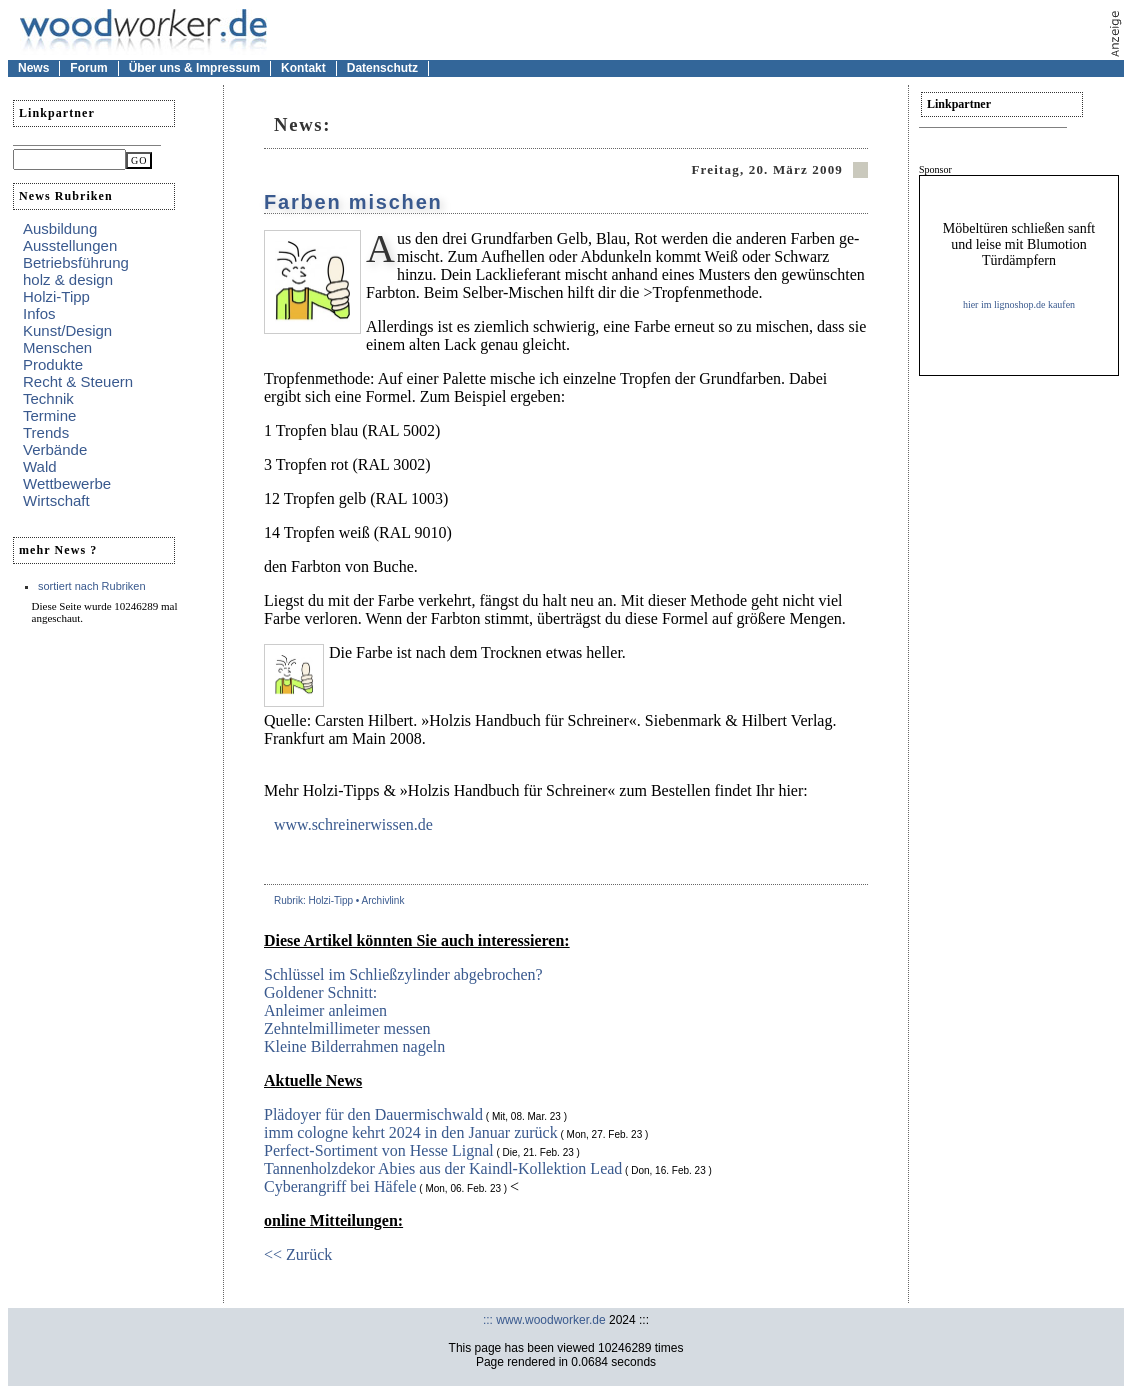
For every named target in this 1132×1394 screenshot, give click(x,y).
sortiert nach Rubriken (92, 586)
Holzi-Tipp (56, 296)
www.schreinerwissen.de (353, 824)
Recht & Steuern (78, 381)
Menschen (57, 347)
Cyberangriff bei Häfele (340, 1186)
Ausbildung (60, 228)
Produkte (53, 364)
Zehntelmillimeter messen (347, 1028)
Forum (88, 68)
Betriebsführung (76, 262)
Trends (46, 432)
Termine (49, 415)
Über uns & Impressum (194, 68)
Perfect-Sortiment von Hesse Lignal (379, 1150)
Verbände (55, 449)
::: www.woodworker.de (544, 1320)
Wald (40, 466)
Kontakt (303, 68)
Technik (48, 398)
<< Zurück (298, 1254)
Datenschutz (382, 68)
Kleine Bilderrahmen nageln (354, 1046)
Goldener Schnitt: (320, 992)
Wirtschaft (56, 500)
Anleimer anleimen (325, 1010)
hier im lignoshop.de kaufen (1019, 304)
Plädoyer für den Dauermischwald (373, 1114)
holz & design (68, 279)
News (33, 68)
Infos (39, 313)
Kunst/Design (67, 330)
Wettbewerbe (67, 483)
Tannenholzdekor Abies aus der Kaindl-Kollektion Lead (443, 1168)
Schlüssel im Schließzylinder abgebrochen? (403, 974)
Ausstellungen (70, 245)
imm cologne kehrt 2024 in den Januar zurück (411, 1132)
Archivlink (383, 900)
